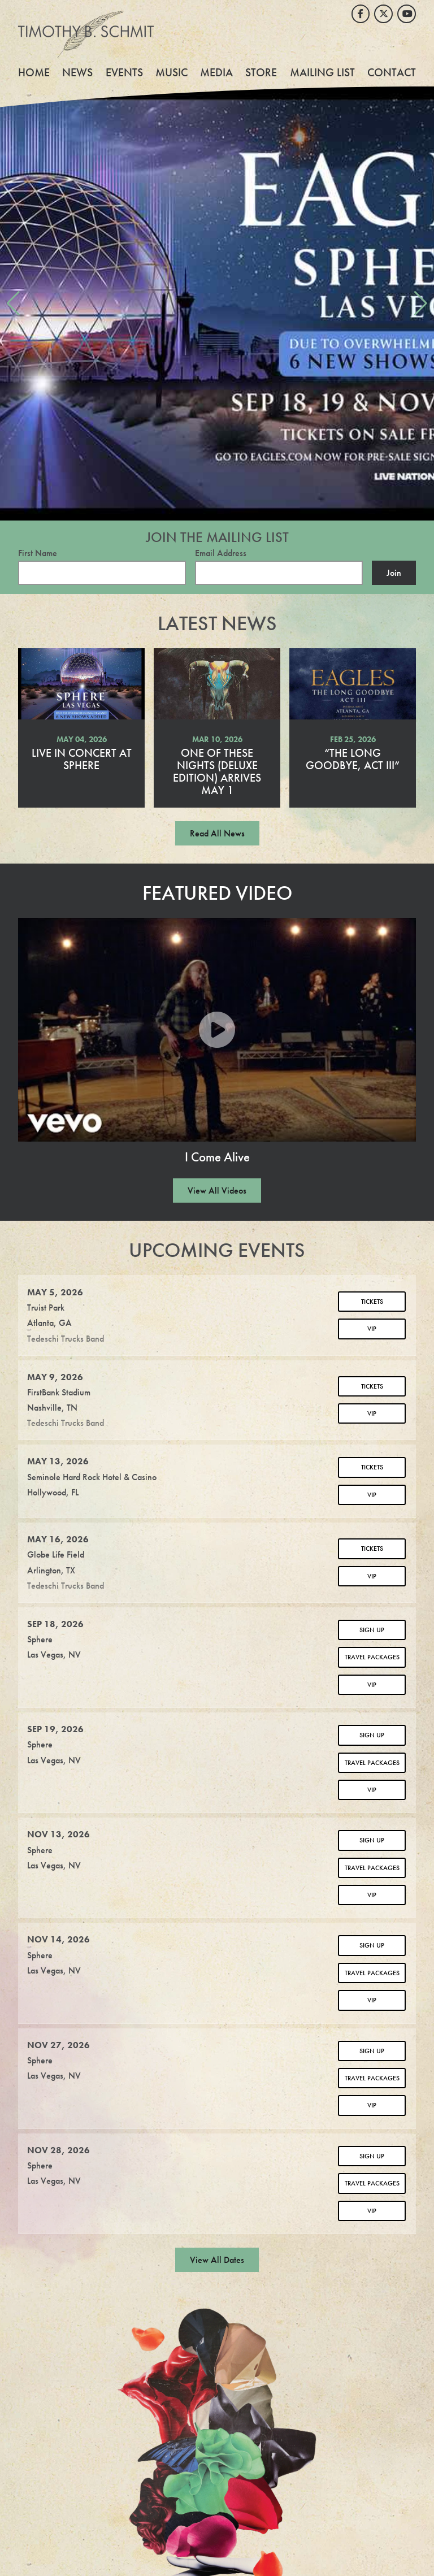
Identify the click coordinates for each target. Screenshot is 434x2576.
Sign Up (371, 1629)
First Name (37, 553)
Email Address (220, 553)
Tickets (372, 1301)
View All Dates (217, 2260)
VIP (371, 1328)
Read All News (217, 833)
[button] (13, 303)
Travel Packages (372, 1657)
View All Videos (217, 1190)
